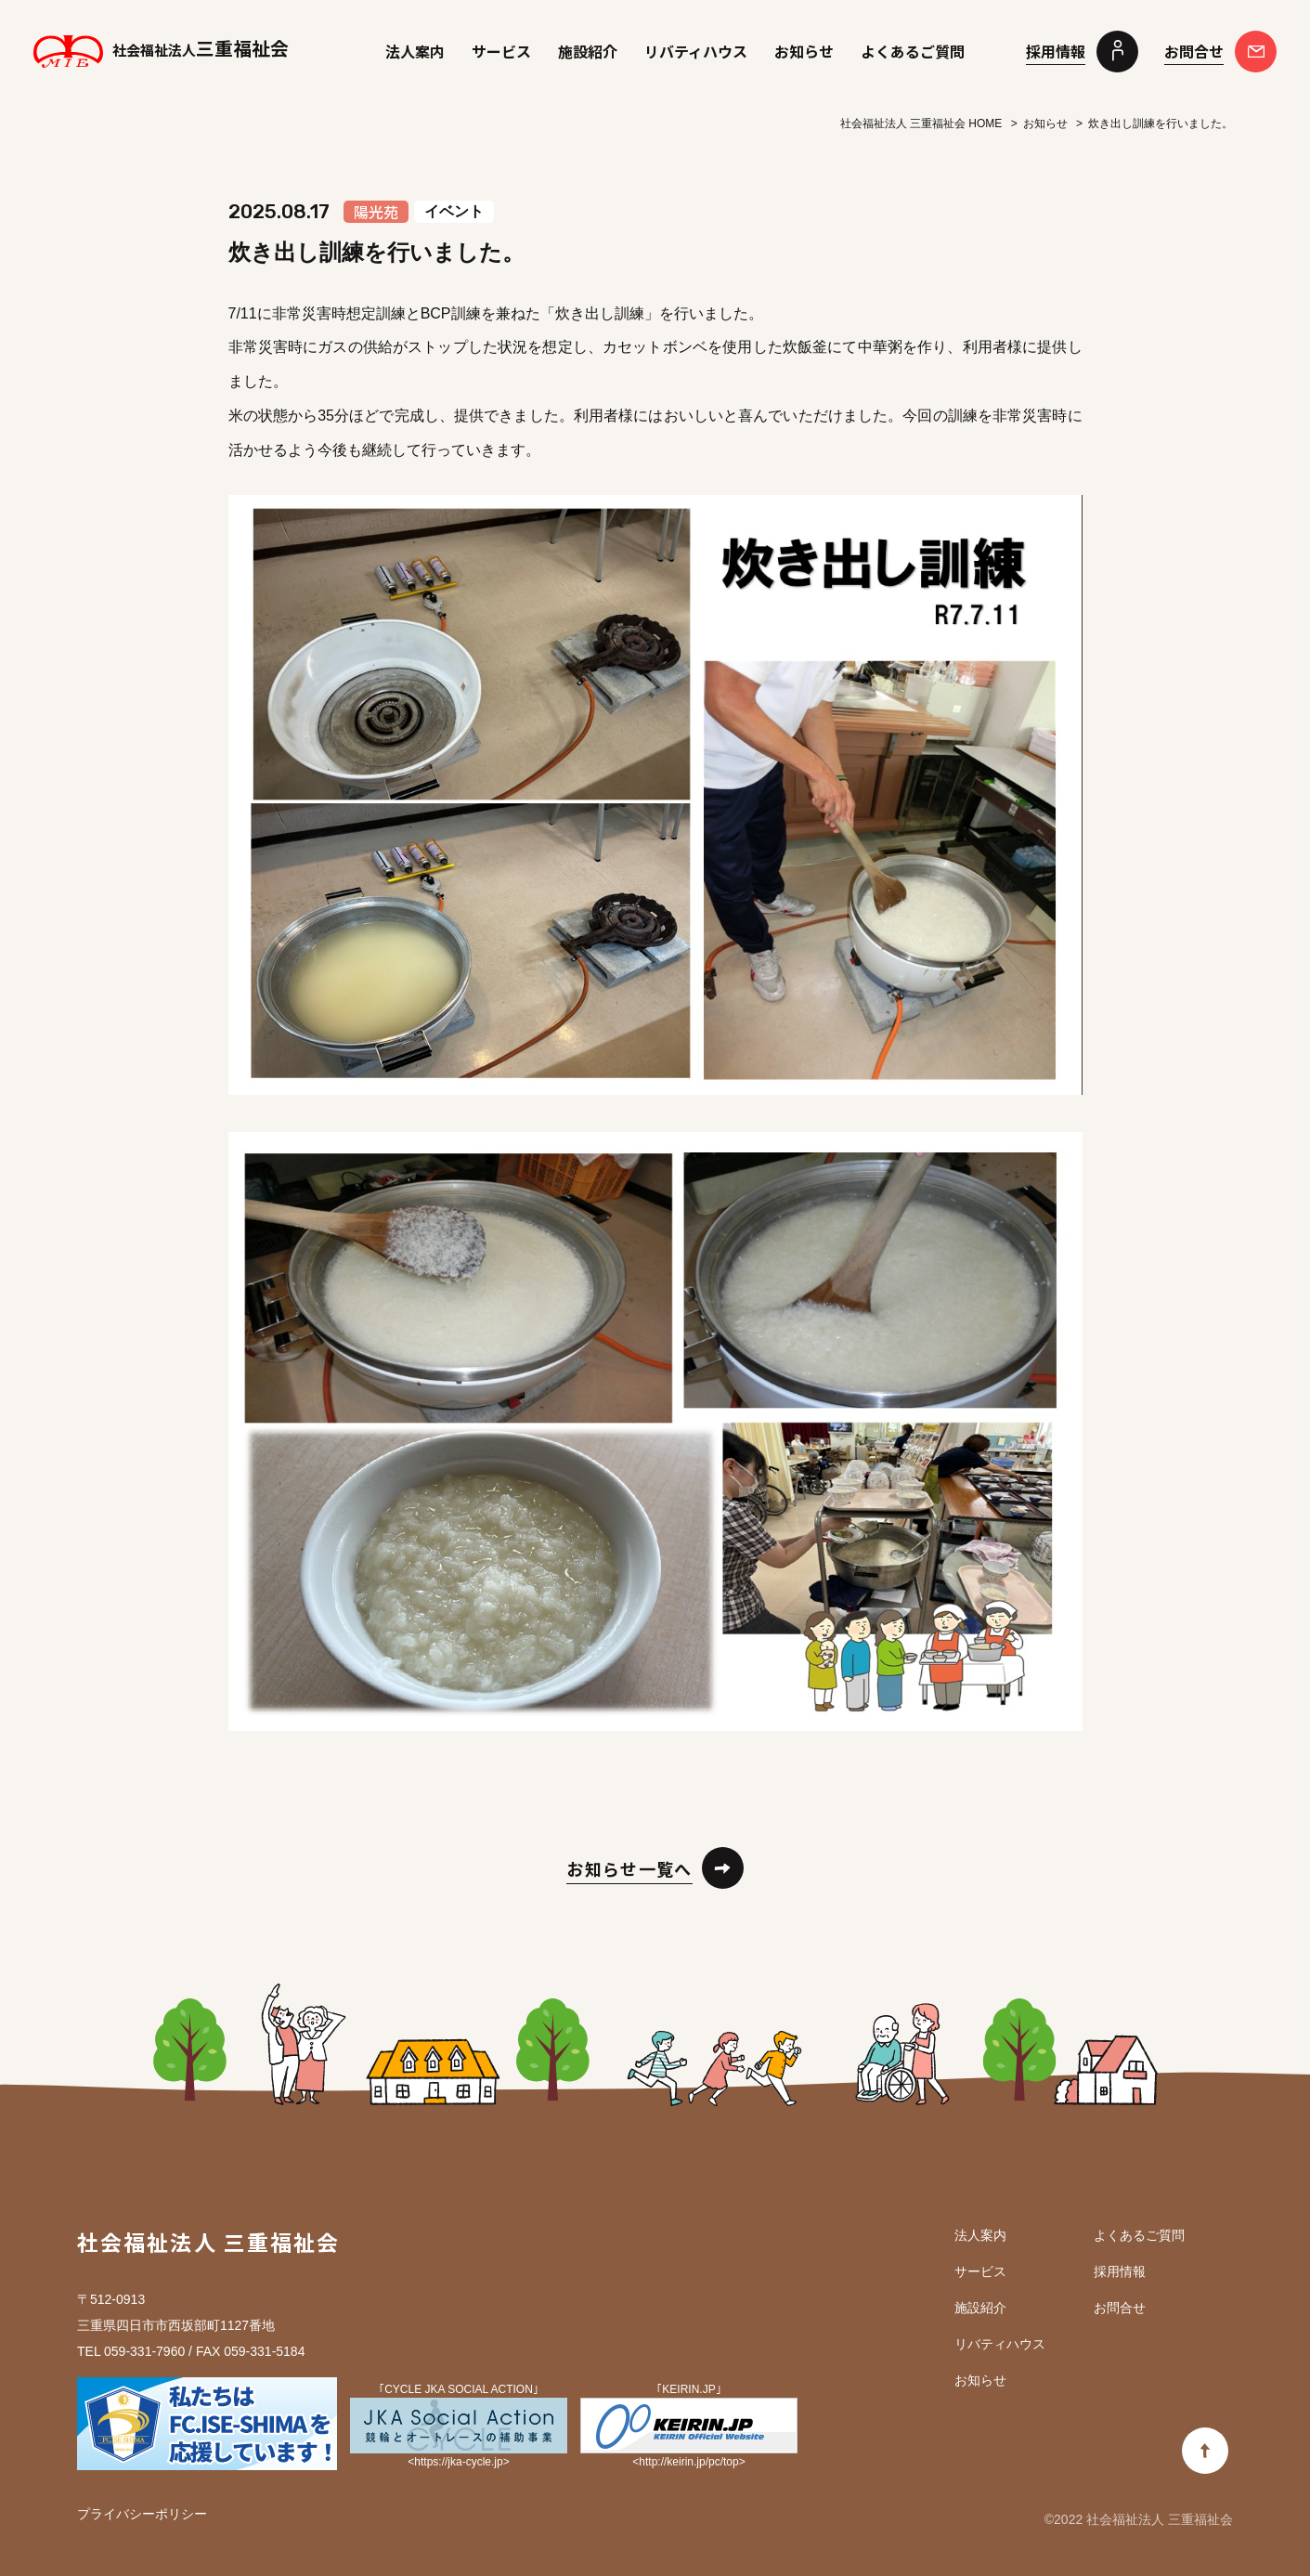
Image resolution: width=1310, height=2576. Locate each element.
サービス (501, 51)
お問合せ (1120, 2307)
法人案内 (415, 51)
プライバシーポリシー (142, 2513)
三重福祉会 (161, 50)
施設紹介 (587, 51)
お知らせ (804, 51)
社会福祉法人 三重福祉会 (208, 2241)
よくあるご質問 (913, 51)
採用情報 (1120, 2271)
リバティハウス (695, 51)
